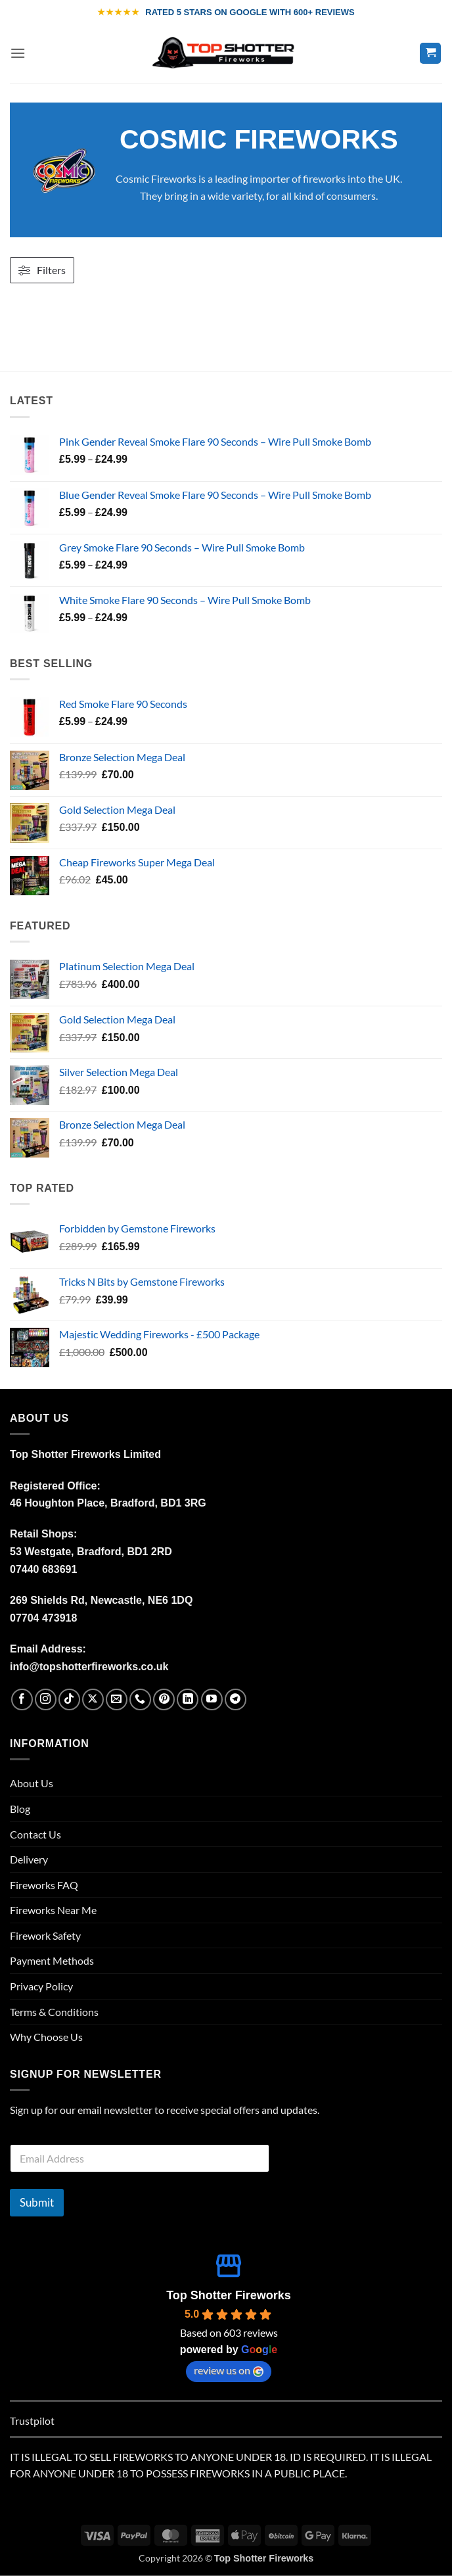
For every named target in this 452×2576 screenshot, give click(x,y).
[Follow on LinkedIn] (187, 1699)
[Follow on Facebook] (22, 1699)
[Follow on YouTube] (212, 1699)
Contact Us (35, 1834)
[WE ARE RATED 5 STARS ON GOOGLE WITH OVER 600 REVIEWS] (225, 12)
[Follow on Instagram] (45, 1699)
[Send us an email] (116, 1699)
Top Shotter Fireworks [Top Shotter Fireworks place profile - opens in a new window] (228, 2295)
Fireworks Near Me (53, 1910)
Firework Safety (45, 1935)
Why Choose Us (46, 2036)
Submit (37, 2202)
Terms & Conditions (54, 2011)
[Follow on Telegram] (235, 1699)
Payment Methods (52, 1960)
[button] (18, 53)
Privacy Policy (41, 1986)
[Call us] (140, 1699)
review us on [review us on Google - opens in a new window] (228, 2370)
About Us (31, 1783)
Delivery (29, 1859)
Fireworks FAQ (44, 1885)
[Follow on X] (93, 1699)
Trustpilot (32, 2420)
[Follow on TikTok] (69, 1699)
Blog (20, 1808)
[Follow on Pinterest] (164, 1699)
